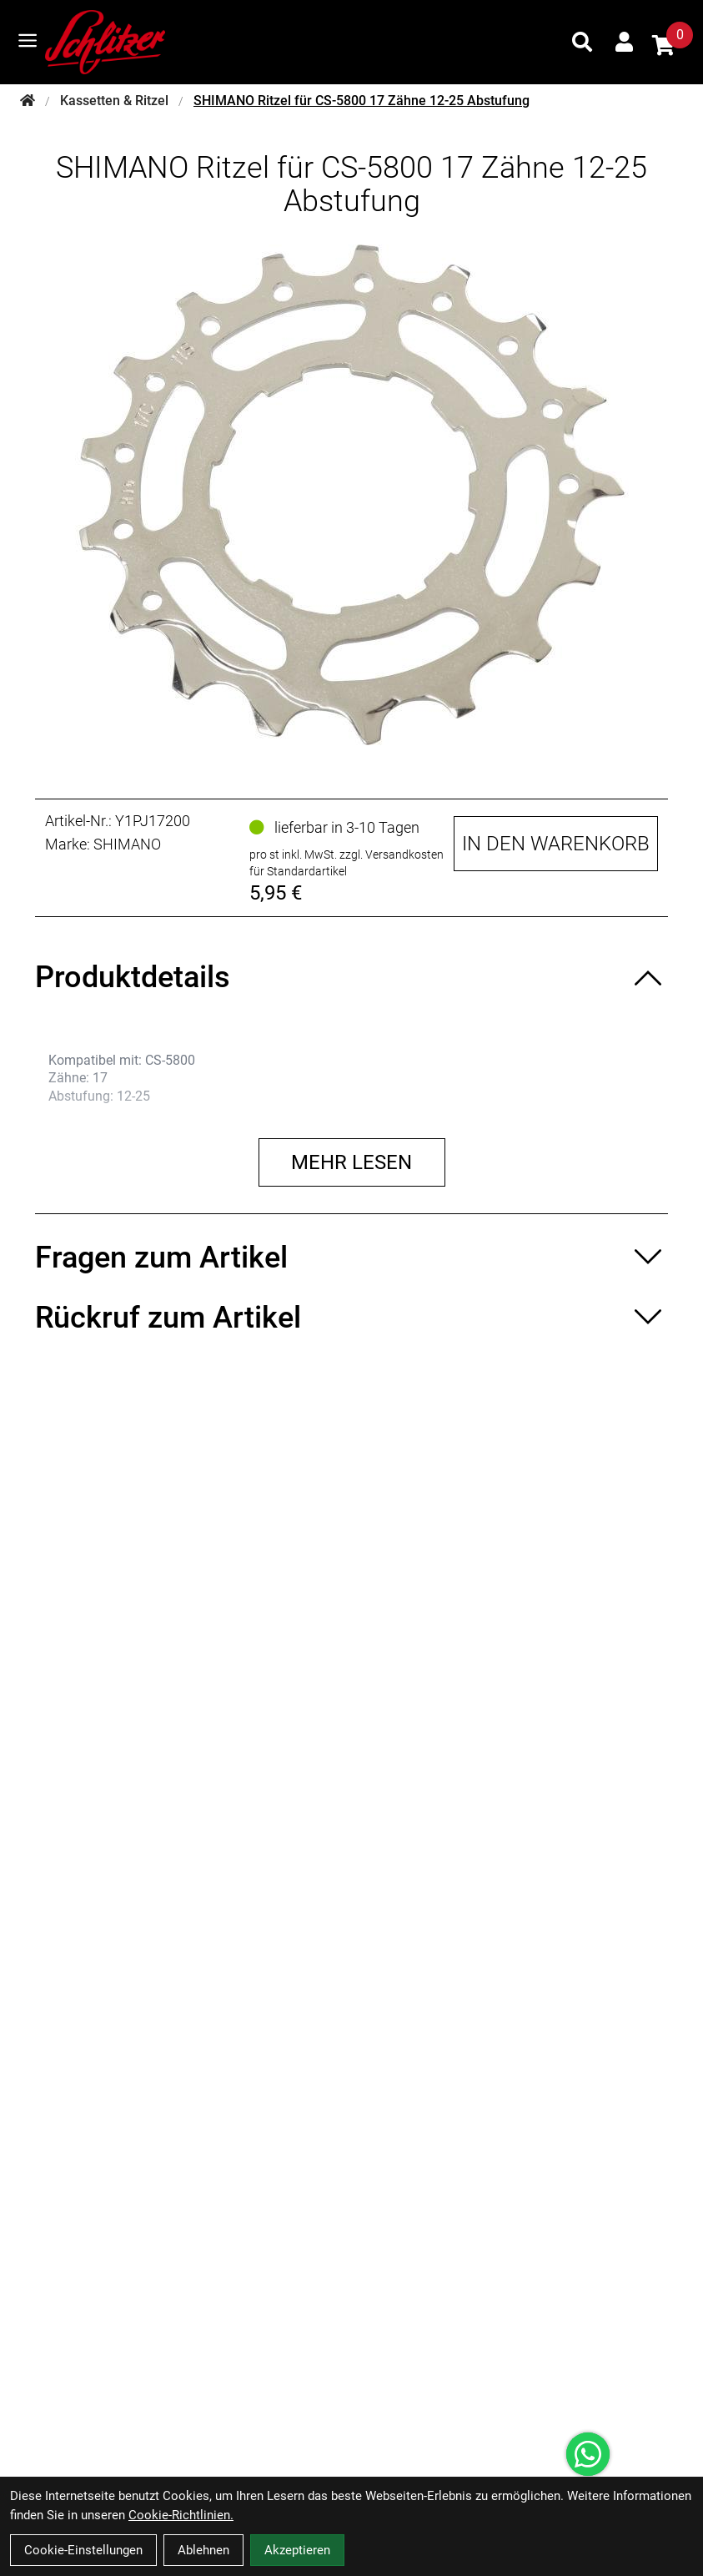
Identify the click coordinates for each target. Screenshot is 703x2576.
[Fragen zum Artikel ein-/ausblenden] (351, 1257)
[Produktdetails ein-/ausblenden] (351, 977)
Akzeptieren (297, 2550)
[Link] (27, 40)
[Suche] (582, 42)
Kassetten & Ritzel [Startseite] (114, 100)
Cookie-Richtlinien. (180, 2515)
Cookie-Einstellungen (83, 2550)
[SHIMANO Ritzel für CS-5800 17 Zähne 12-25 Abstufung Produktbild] (351, 494)
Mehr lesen (351, 1162)
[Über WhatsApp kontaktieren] (588, 2454)
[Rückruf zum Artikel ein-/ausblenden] (351, 1317)
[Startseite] (27, 101)
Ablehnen (203, 2550)
